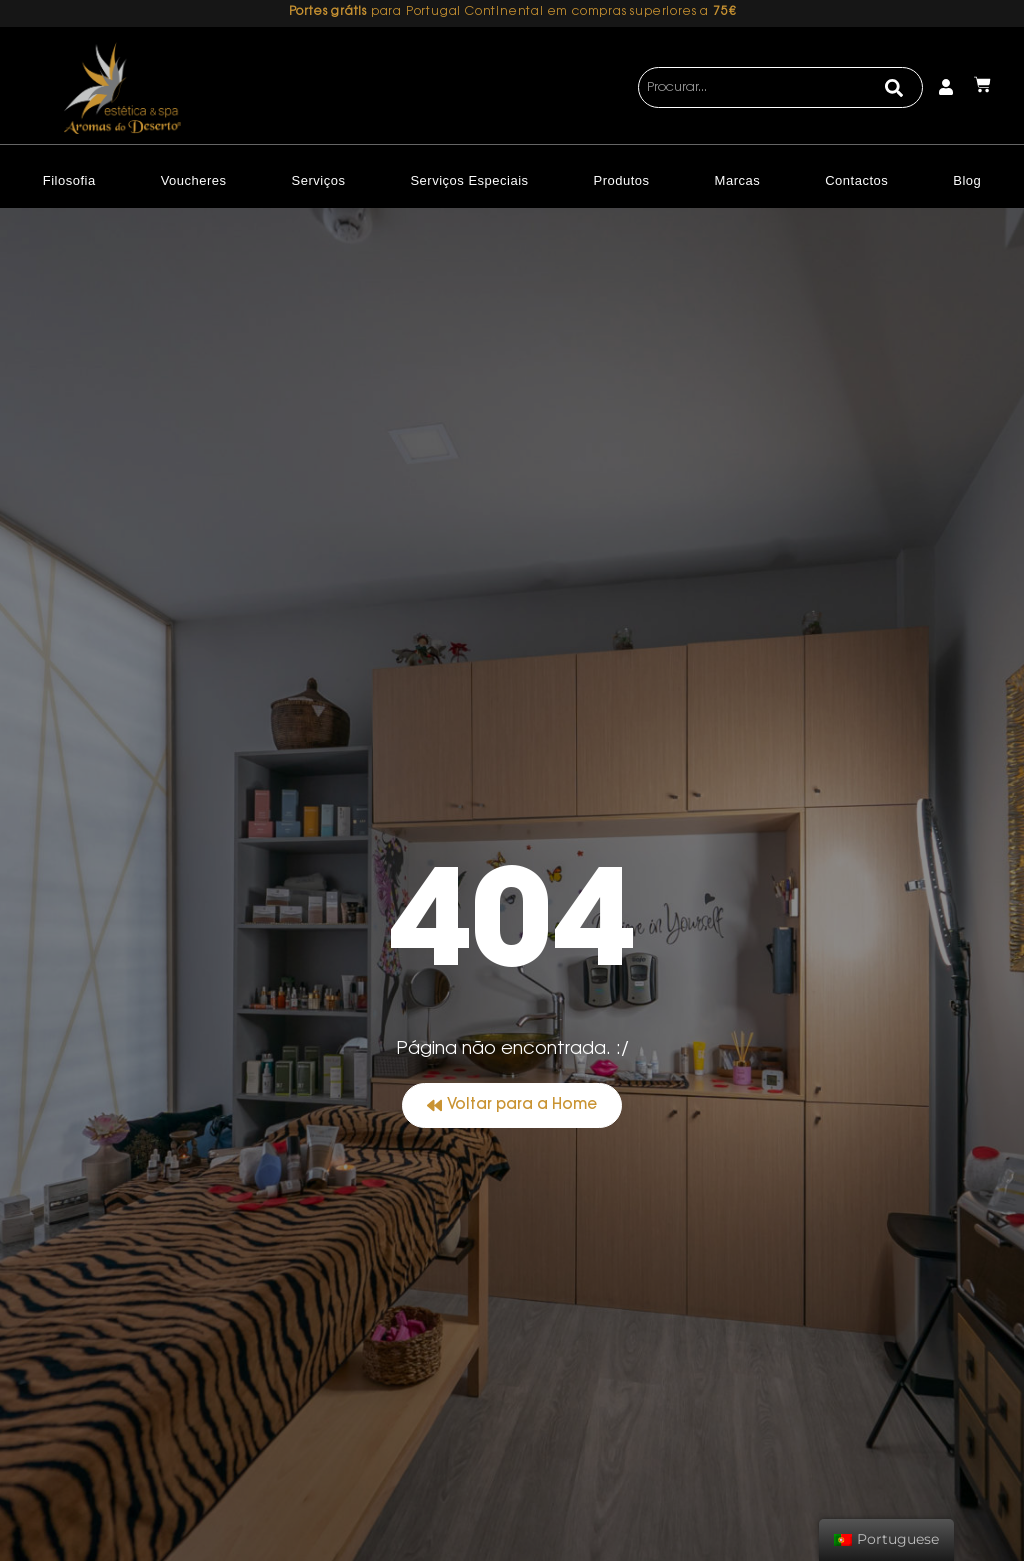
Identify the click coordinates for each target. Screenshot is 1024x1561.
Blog (967, 180)
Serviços (319, 180)
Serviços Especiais (469, 180)
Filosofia (69, 180)
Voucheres (194, 180)
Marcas (738, 180)
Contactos (856, 180)
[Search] (894, 88)
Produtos (622, 180)
